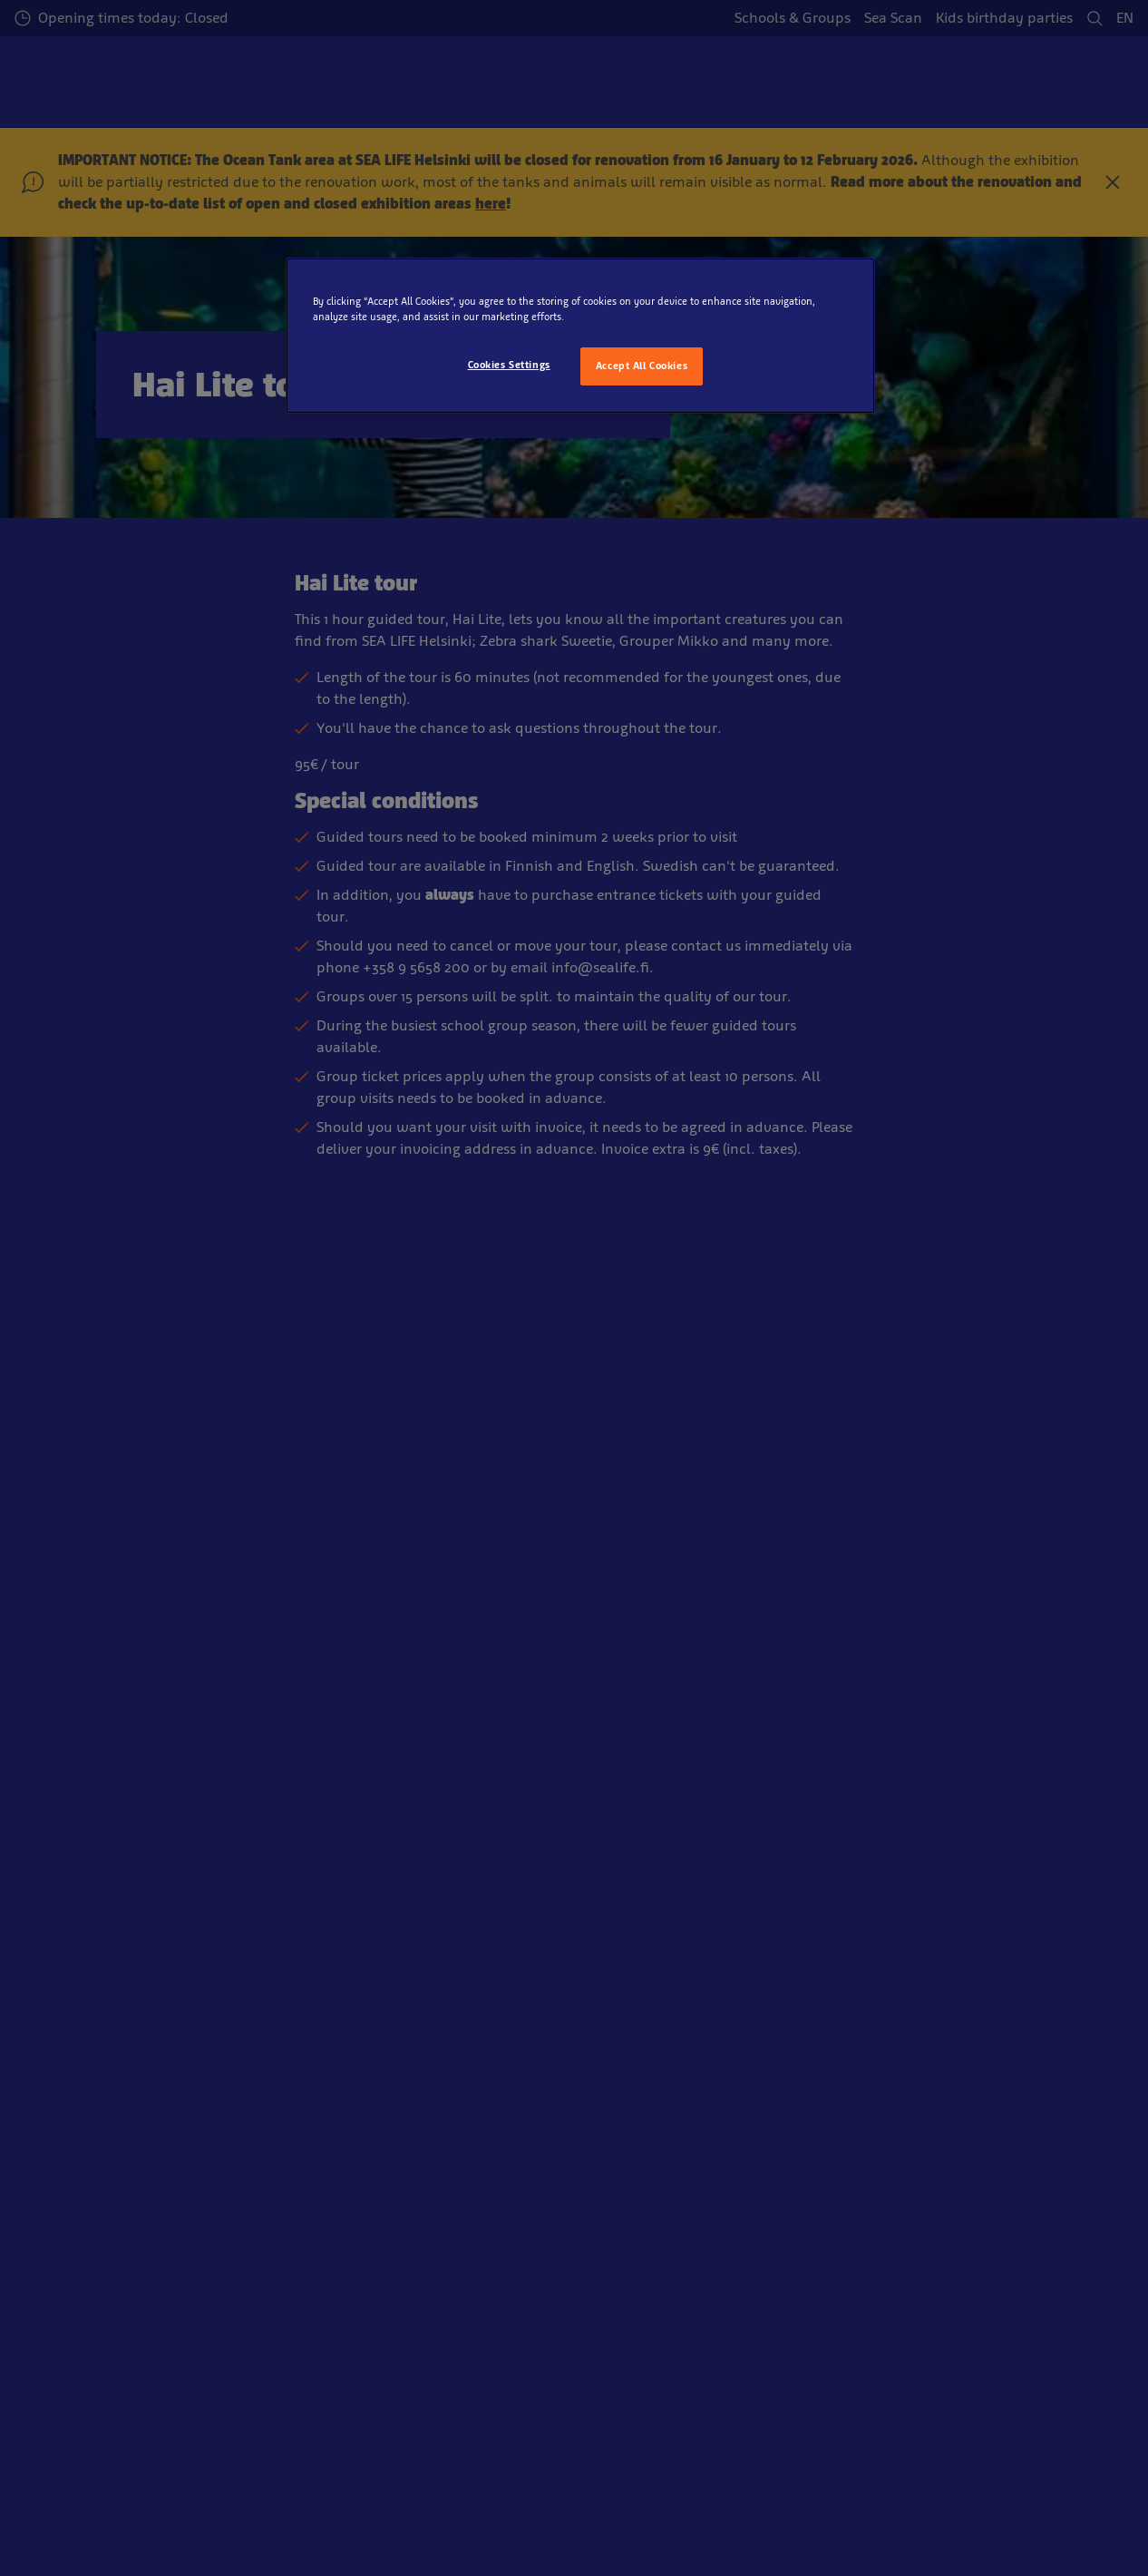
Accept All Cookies (641, 365)
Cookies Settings (509, 364)
